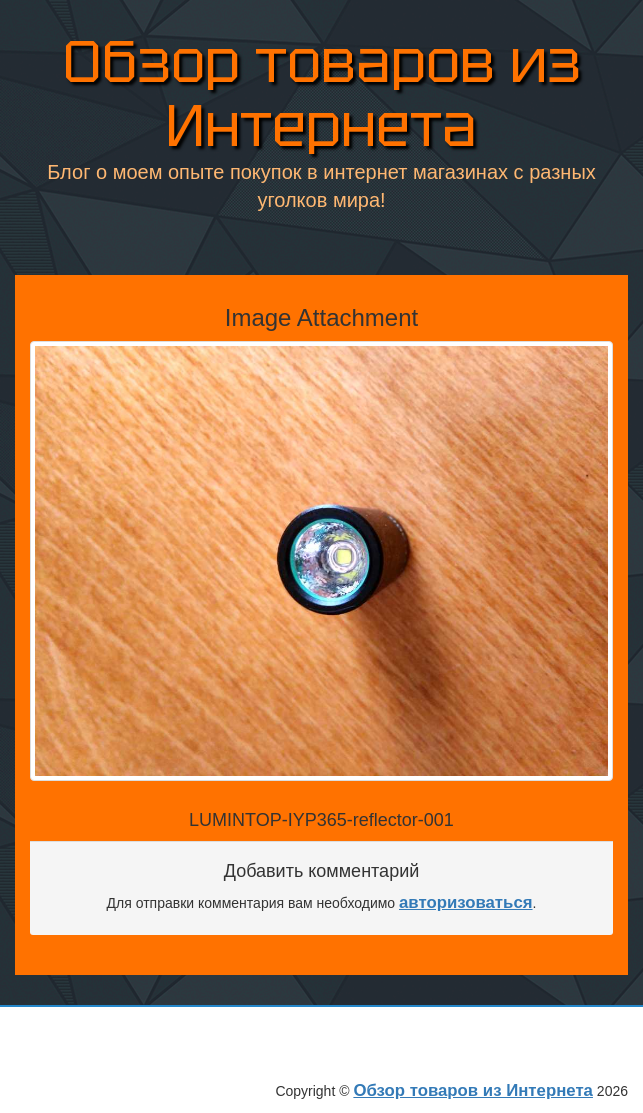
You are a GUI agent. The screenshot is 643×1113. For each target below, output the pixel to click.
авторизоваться (466, 902)
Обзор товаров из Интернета (322, 89)
